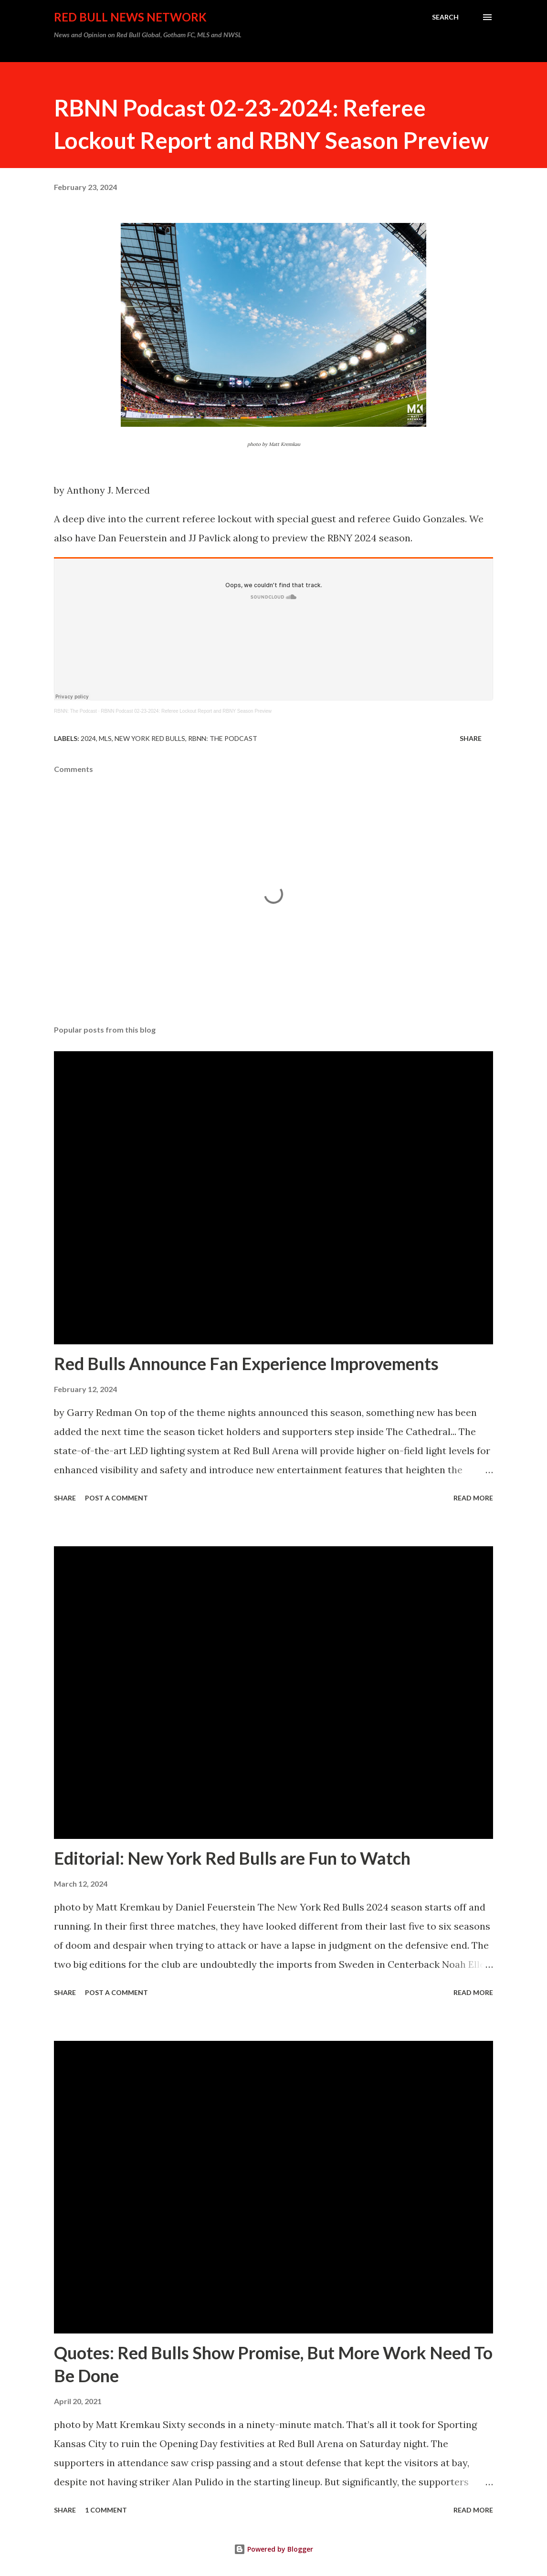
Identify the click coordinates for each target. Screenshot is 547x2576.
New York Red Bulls (150, 738)
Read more (473, 1498)
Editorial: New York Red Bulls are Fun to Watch (232, 1858)
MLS (105, 738)
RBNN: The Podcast (75, 711)
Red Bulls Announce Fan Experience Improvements (246, 1363)
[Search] (445, 17)
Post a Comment (116, 1498)
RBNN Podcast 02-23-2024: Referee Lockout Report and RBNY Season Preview (186, 711)
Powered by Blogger (273, 2549)
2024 (88, 738)
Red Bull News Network (130, 17)
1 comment (106, 2510)
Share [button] (471, 738)
